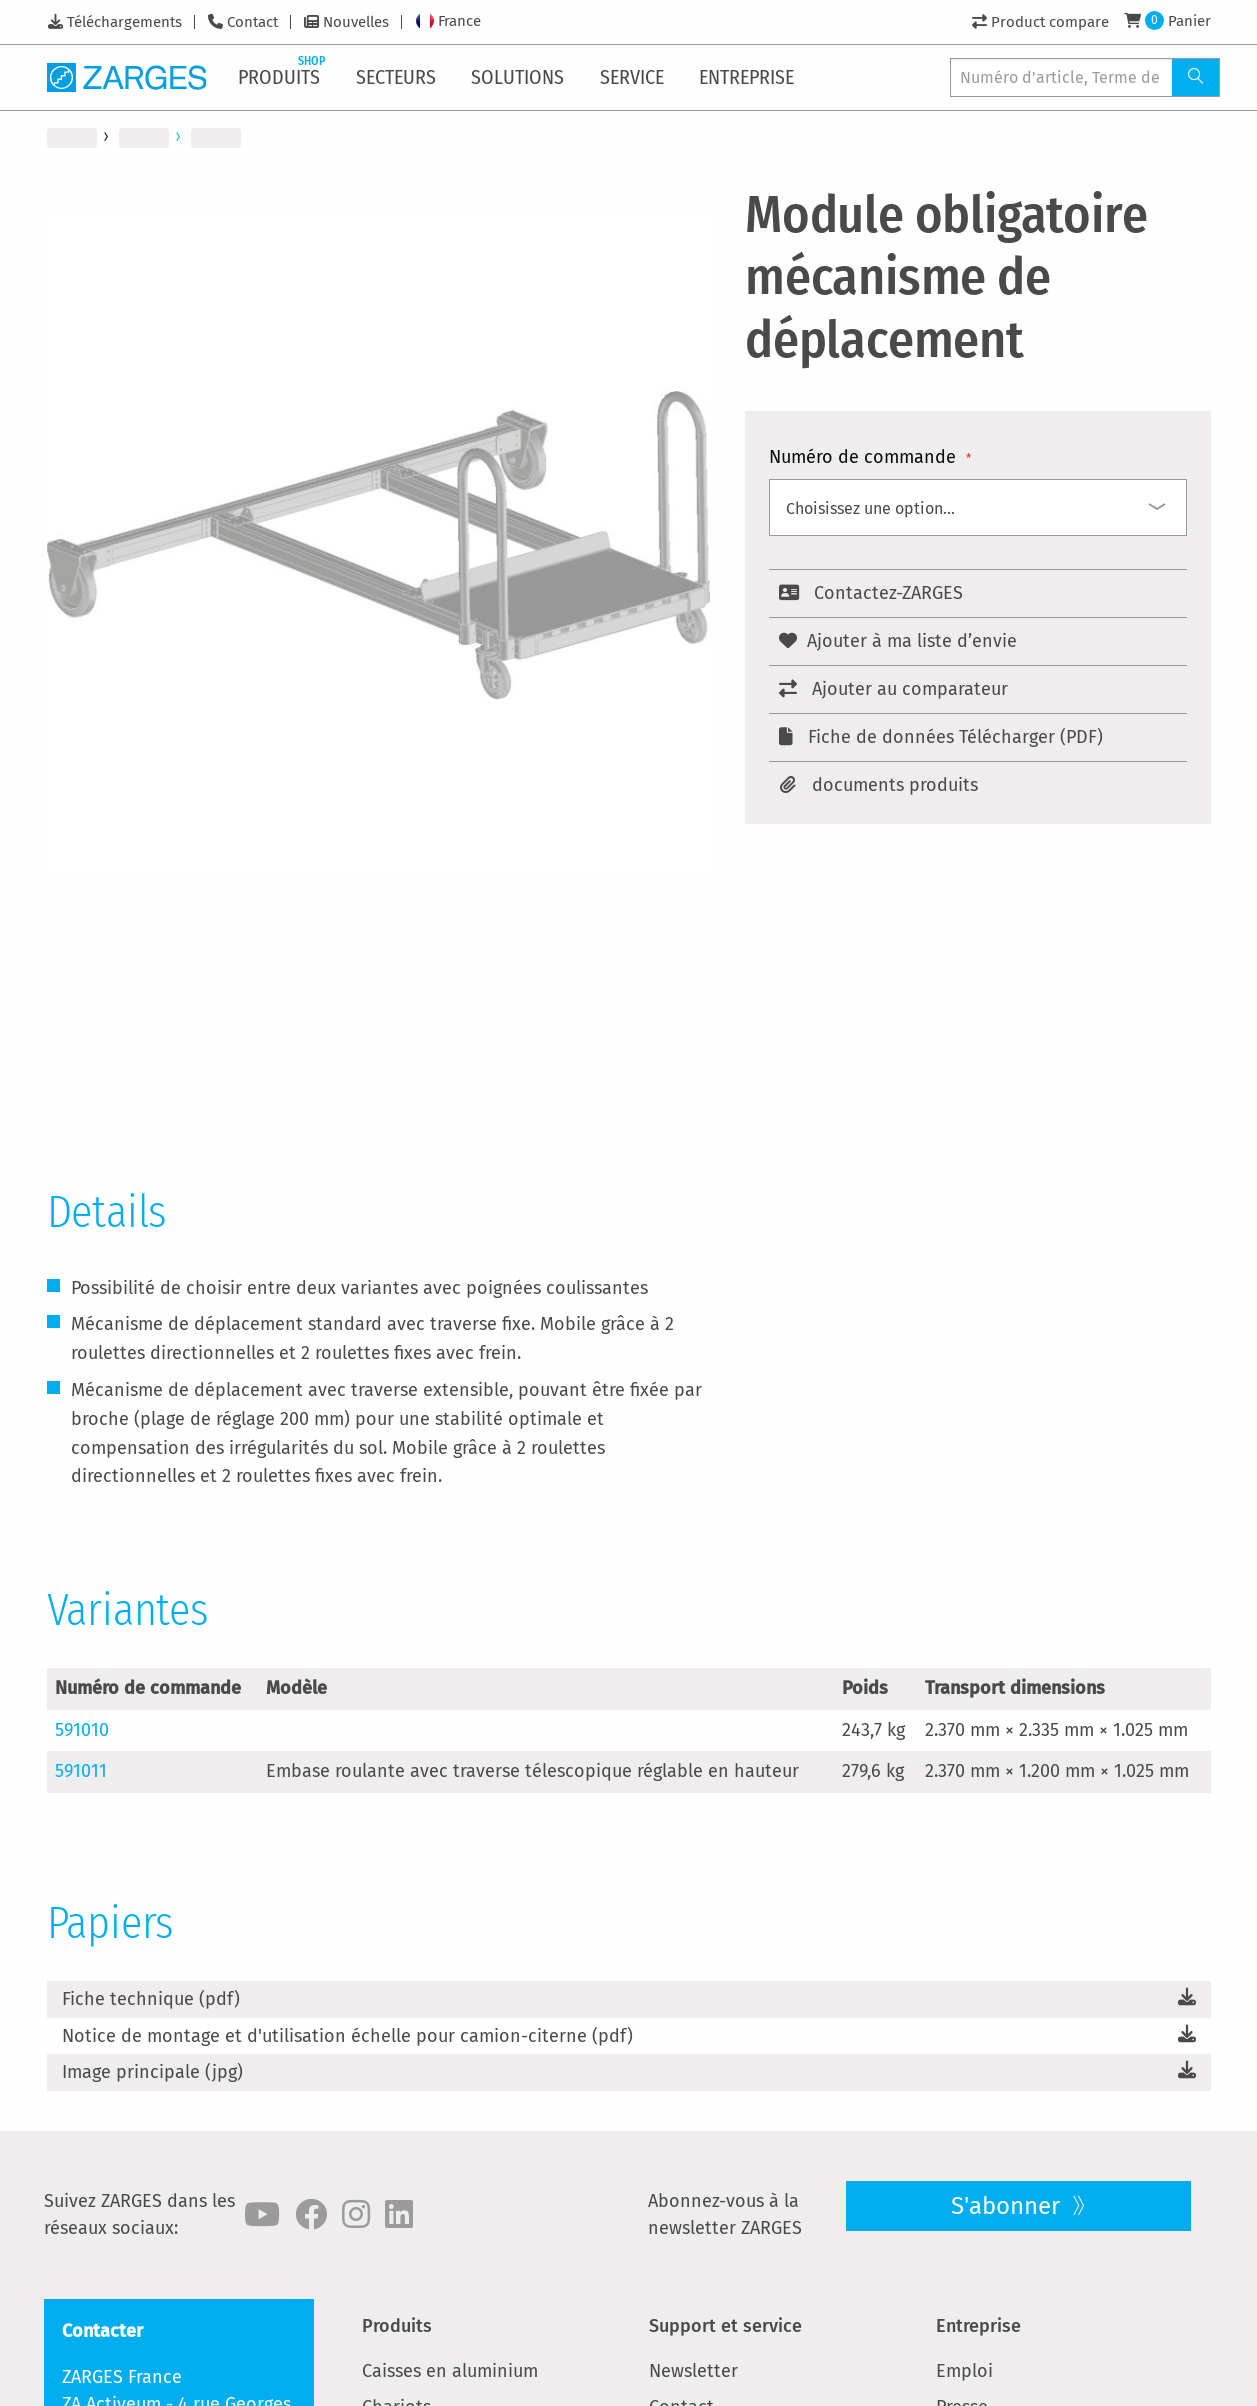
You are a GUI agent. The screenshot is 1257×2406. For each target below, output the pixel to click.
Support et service (725, 2326)
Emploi (964, 2371)
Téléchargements (124, 22)
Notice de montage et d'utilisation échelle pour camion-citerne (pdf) (347, 2036)
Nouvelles (356, 22)
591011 (81, 1771)
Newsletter (693, 2371)
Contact (252, 22)
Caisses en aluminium (450, 2371)
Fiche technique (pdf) (151, 1999)
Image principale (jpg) (152, 2072)
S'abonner (1008, 2206)
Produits (397, 2326)
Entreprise (978, 2326)
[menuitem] (283, 77)
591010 (82, 1730)
